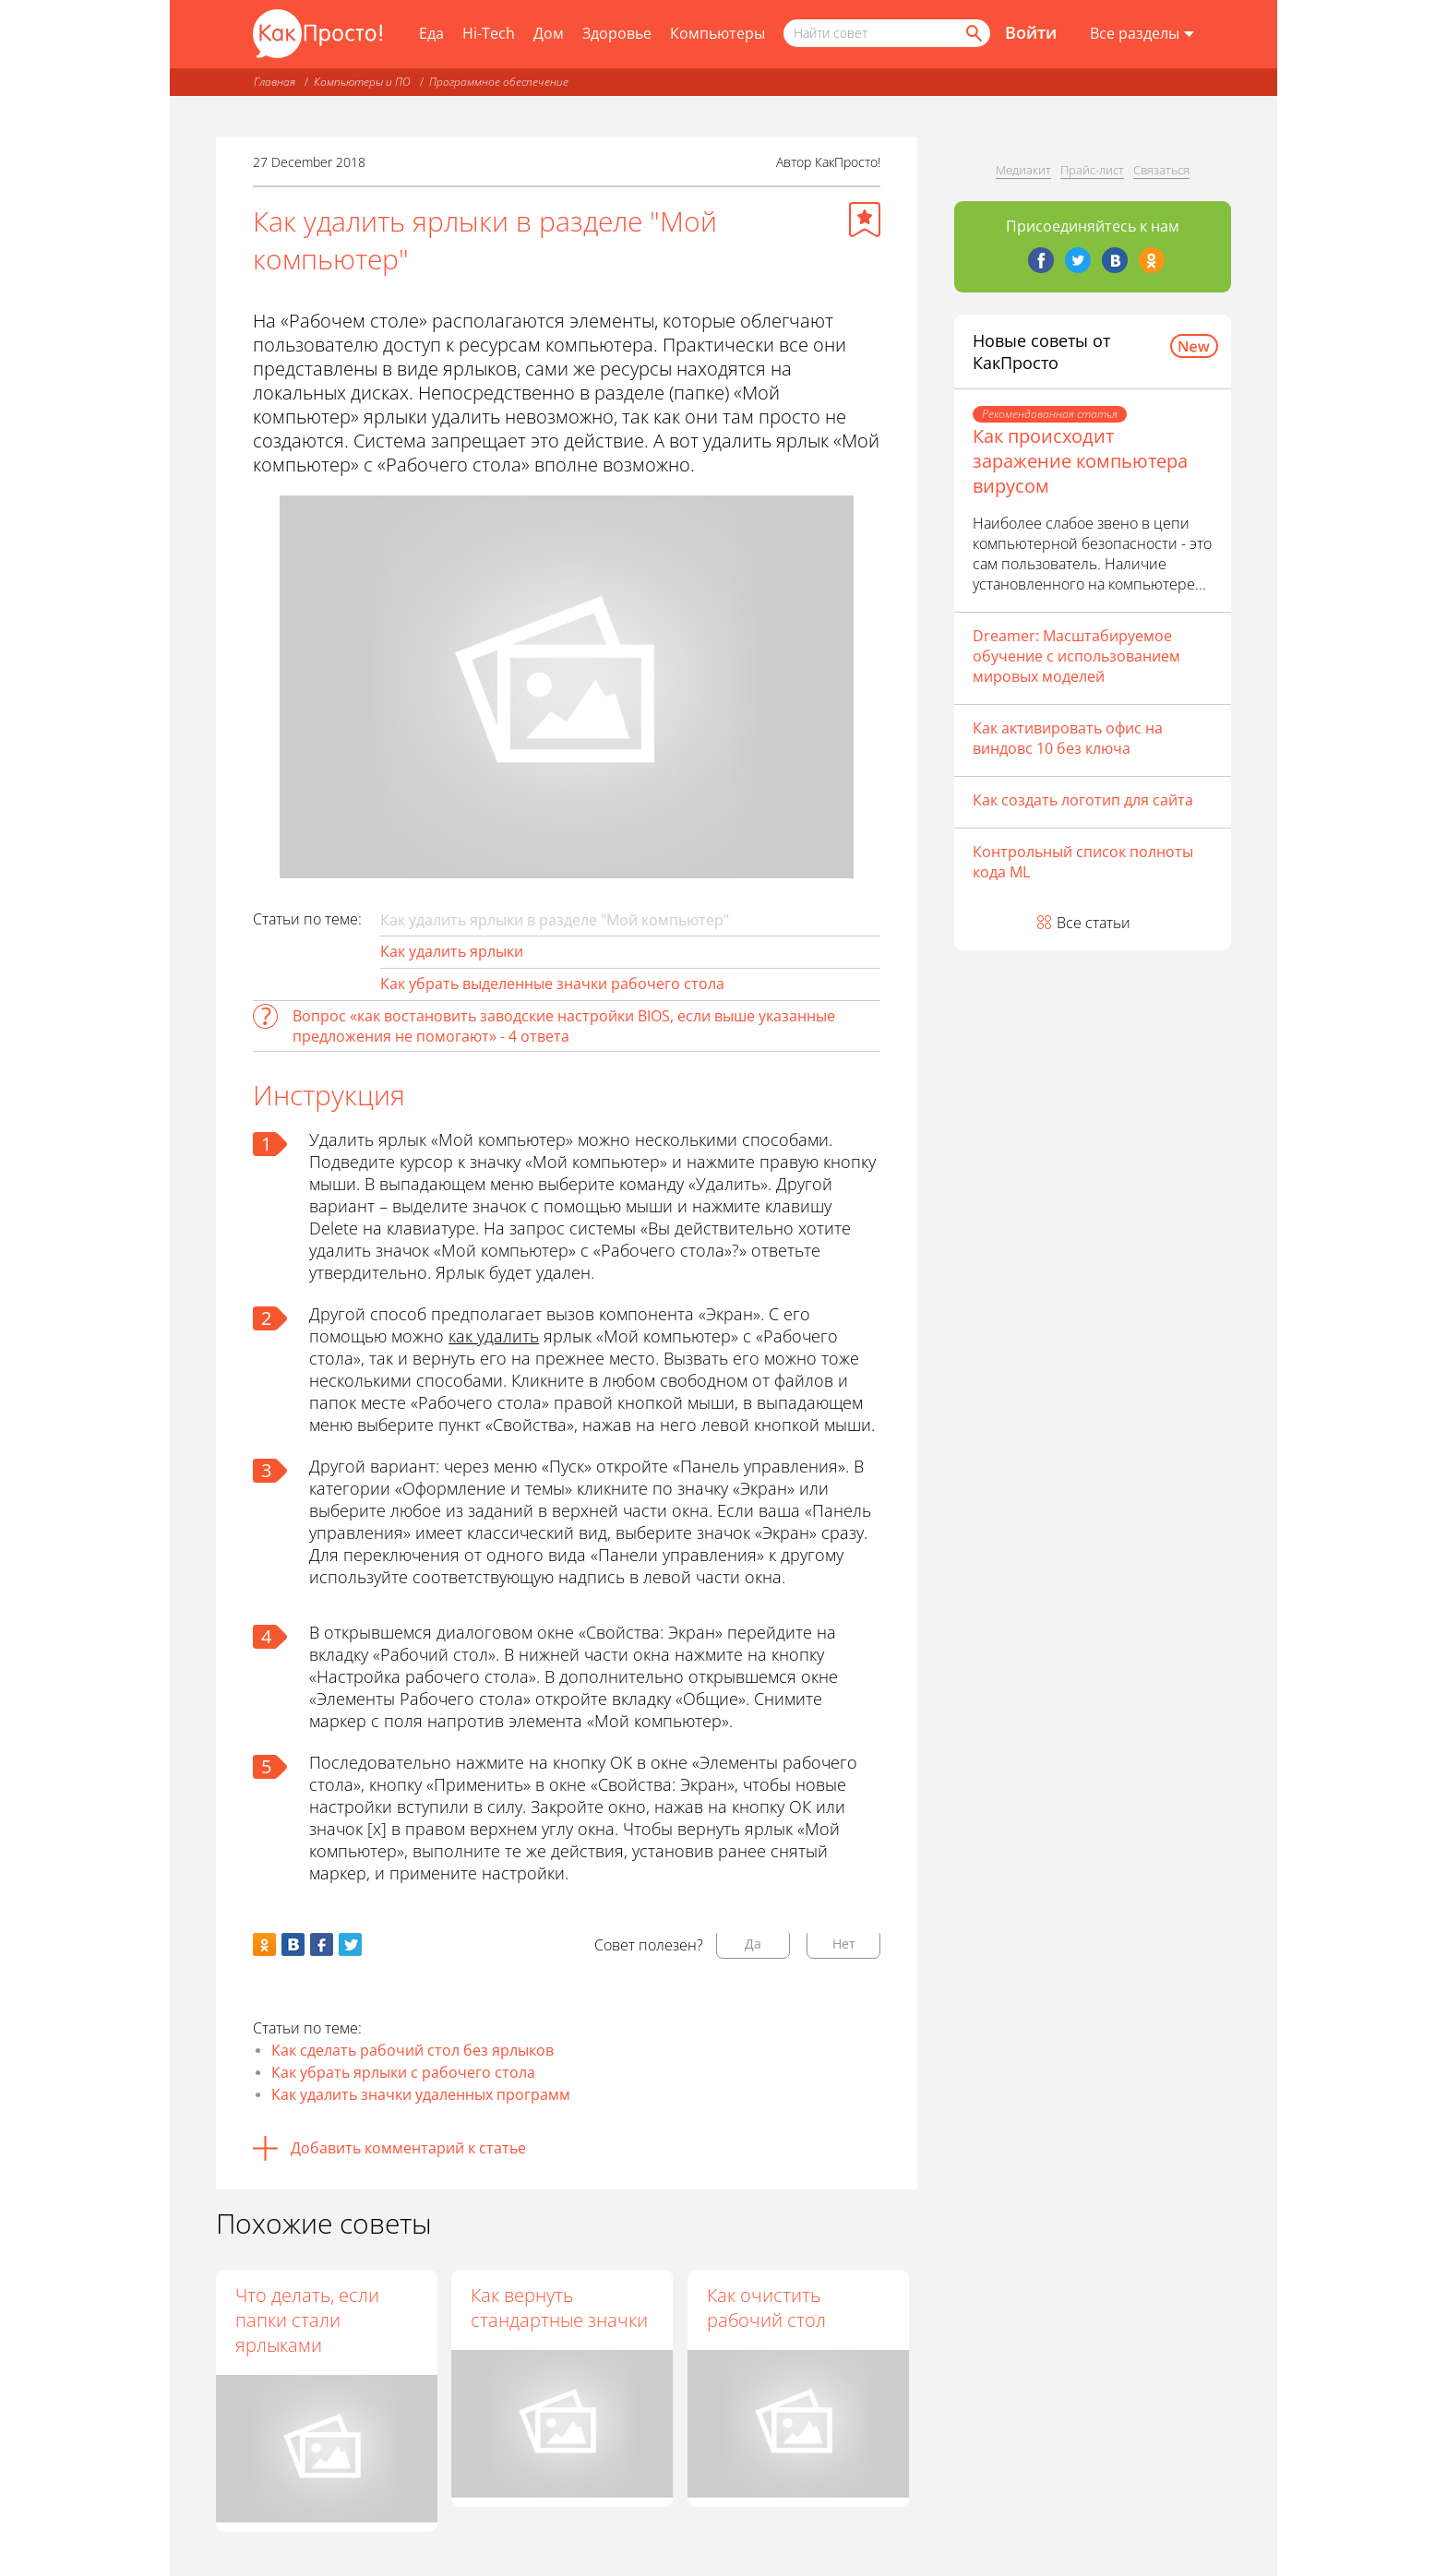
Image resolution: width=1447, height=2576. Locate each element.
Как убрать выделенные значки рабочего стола (552, 983)
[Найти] (973, 33)
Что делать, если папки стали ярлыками (307, 2320)
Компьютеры (717, 33)
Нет (843, 1943)
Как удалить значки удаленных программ (420, 2094)
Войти (1031, 32)
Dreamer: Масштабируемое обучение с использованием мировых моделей (1076, 656)
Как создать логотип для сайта (1083, 800)
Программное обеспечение (498, 81)
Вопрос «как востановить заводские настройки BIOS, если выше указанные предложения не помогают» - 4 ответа (564, 1026)
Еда (431, 33)
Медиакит (1023, 169)
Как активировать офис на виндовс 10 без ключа (1068, 738)
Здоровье (617, 33)
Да (753, 1943)
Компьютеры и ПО (362, 81)
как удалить (493, 1336)
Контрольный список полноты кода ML (1083, 861)
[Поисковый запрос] (886, 33)
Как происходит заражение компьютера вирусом (1080, 460)
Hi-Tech (488, 33)
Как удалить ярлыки (451, 951)
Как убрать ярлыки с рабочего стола (403, 2072)
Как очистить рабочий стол (767, 2307)
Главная (274, 81)
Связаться (1161, 169)
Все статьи (1093, 922)
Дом (548, 33)
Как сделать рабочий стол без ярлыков (412, 2050)
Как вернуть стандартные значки (561, 2307)
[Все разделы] (1142, 34)
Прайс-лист (1092, 169)
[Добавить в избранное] (864, 219)
